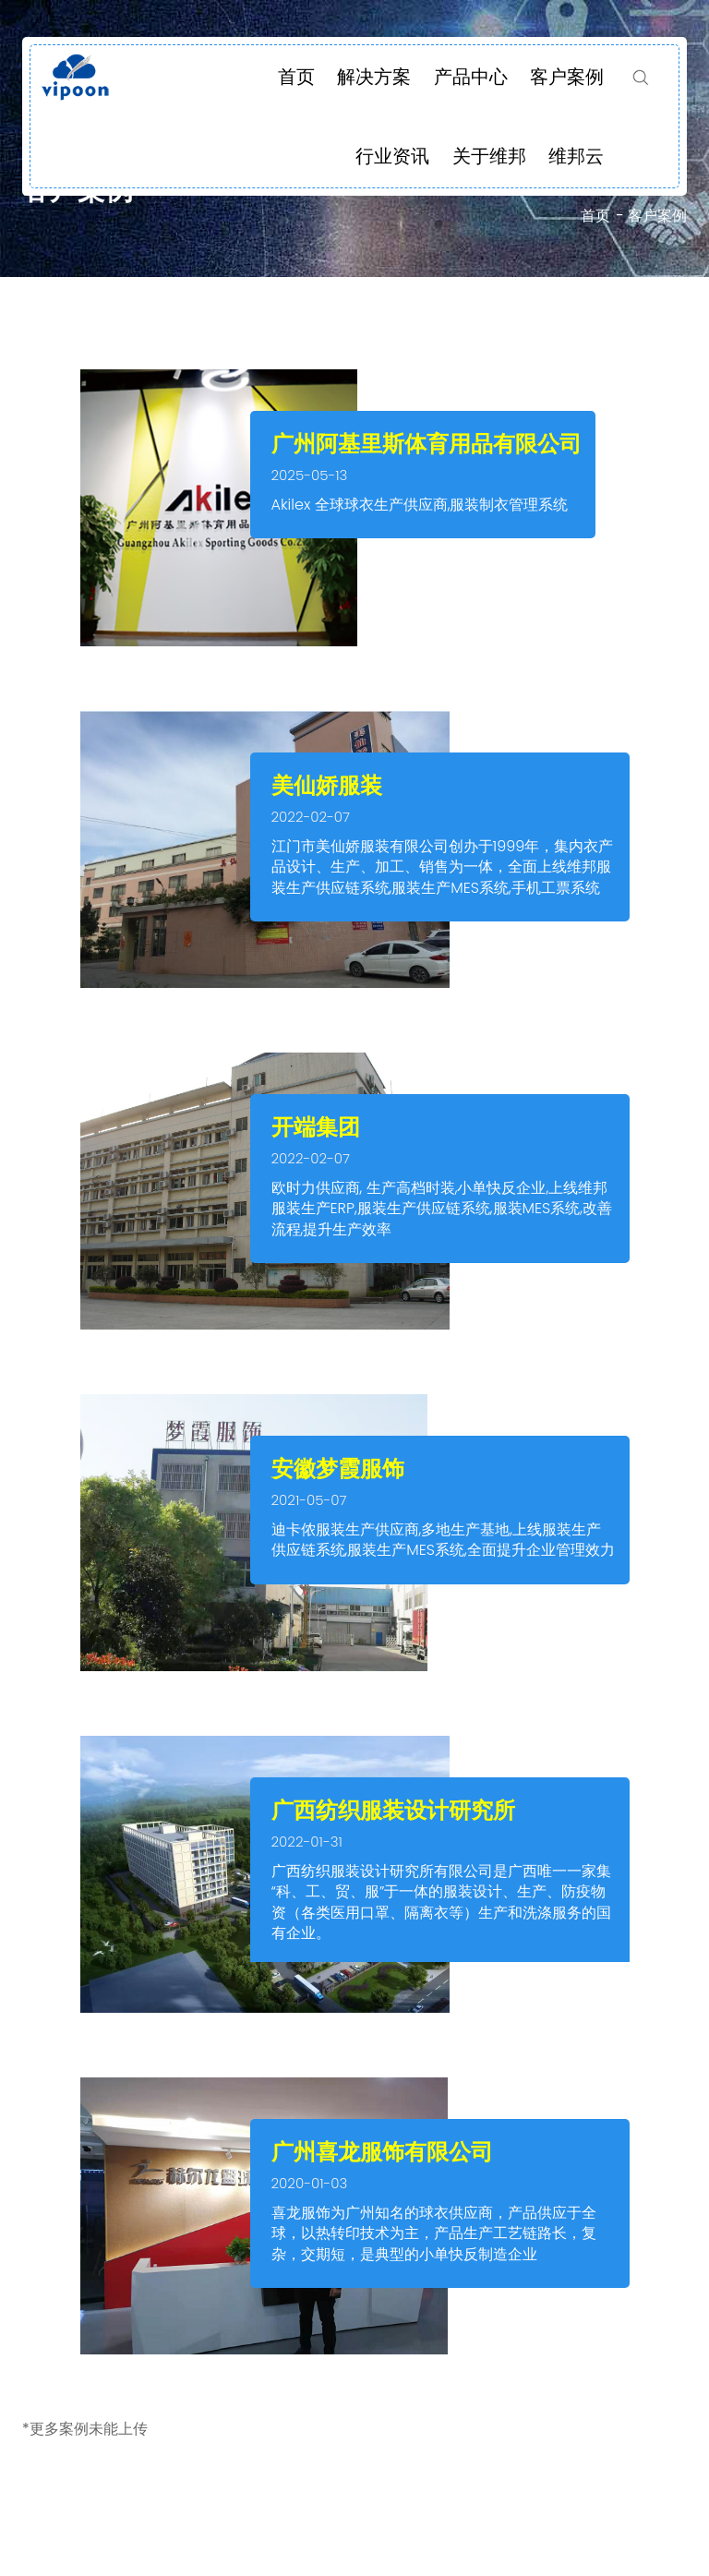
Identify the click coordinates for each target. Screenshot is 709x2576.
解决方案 (374, 77)
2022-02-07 (311, 816)
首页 (296, 77)
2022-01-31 (306, 1841)
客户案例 (567, 77)
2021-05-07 (309, 1500)
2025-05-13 (309, 475)
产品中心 (471, 77)
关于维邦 (489, 156)
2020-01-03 (309, 2183)
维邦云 (576, 156)
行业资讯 (392, 156)
